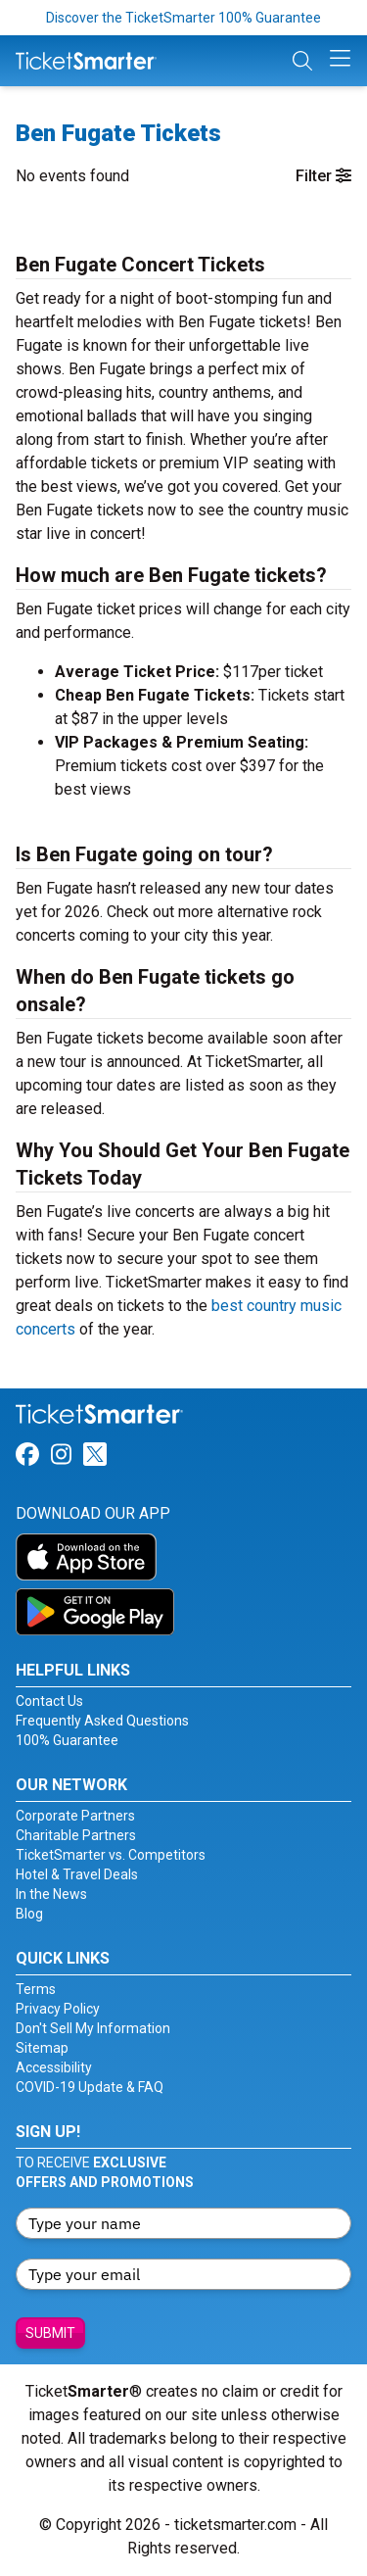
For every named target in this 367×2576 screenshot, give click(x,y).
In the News (51, 1894)
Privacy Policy (58, 2009)
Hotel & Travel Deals (77, 1874)
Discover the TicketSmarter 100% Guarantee (183, 17)
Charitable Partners (76, 1835)
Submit (50, 2333)
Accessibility (54, 2067)
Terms (36, 1989)
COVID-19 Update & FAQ (89, 2087)
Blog (29, 1913)
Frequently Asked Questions (102, 1720)
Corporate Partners (75, 1815)
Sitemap (42, 2048)
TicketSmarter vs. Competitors (111, 1855)
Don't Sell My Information (93, 2028)
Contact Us (49, 1701)
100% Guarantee (67, 1740)
